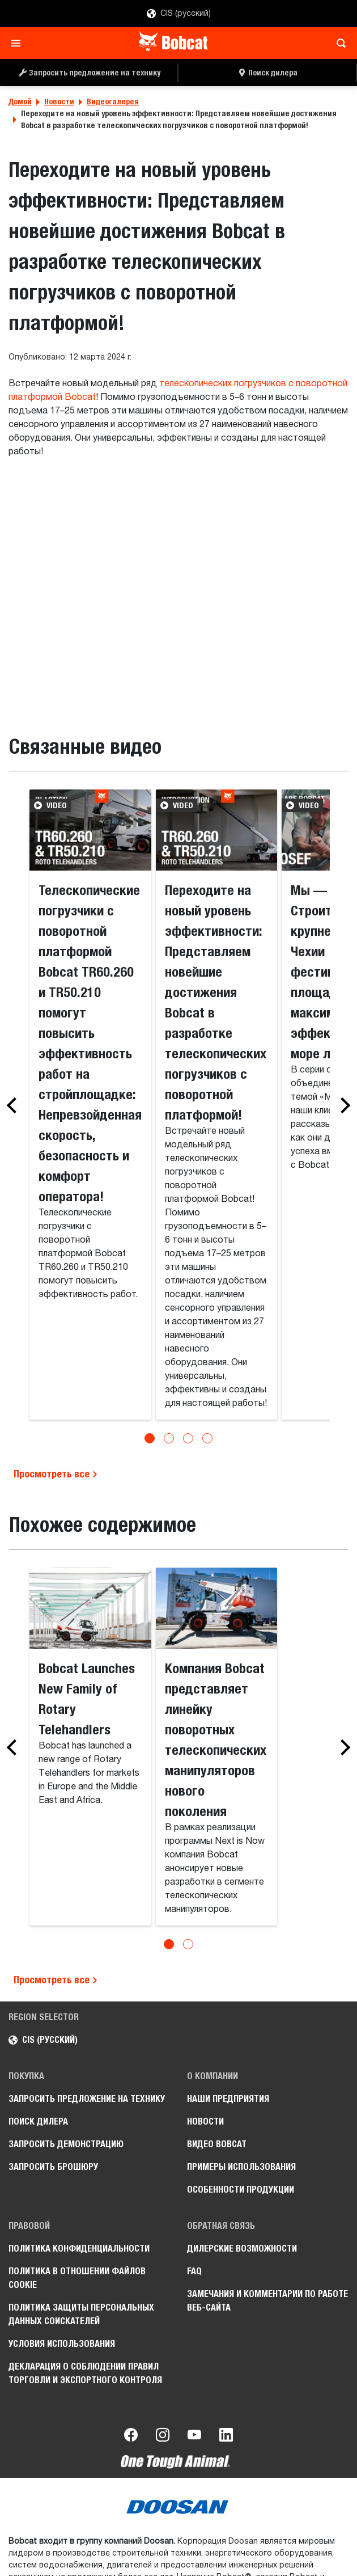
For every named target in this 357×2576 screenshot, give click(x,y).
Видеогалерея (113, 101)
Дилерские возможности (242, 2248)
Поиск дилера (38, 2121)
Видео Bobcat (216, 2144)
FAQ (194, 2271)
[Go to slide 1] (149, 1438)
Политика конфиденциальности (79, 2248)
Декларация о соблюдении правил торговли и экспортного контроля (85, 2373)
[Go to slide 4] (207, 1438)
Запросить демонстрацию (66, 2144)
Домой (20, 101)
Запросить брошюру (53, 2166)
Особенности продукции (240, 2189)
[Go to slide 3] (188, 1438)
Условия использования (61, 2343)
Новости (59, 101)
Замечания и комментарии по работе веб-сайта (267, 2300)
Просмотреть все (56, 1474)
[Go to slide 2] (169, 1438)
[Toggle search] (338, 43)
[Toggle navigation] (19, 43)
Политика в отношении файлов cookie (77, 2278)
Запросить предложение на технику (86, 2098)
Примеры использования (241, 2166)
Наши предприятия (228, 2098)
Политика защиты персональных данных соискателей (81, 2314)
